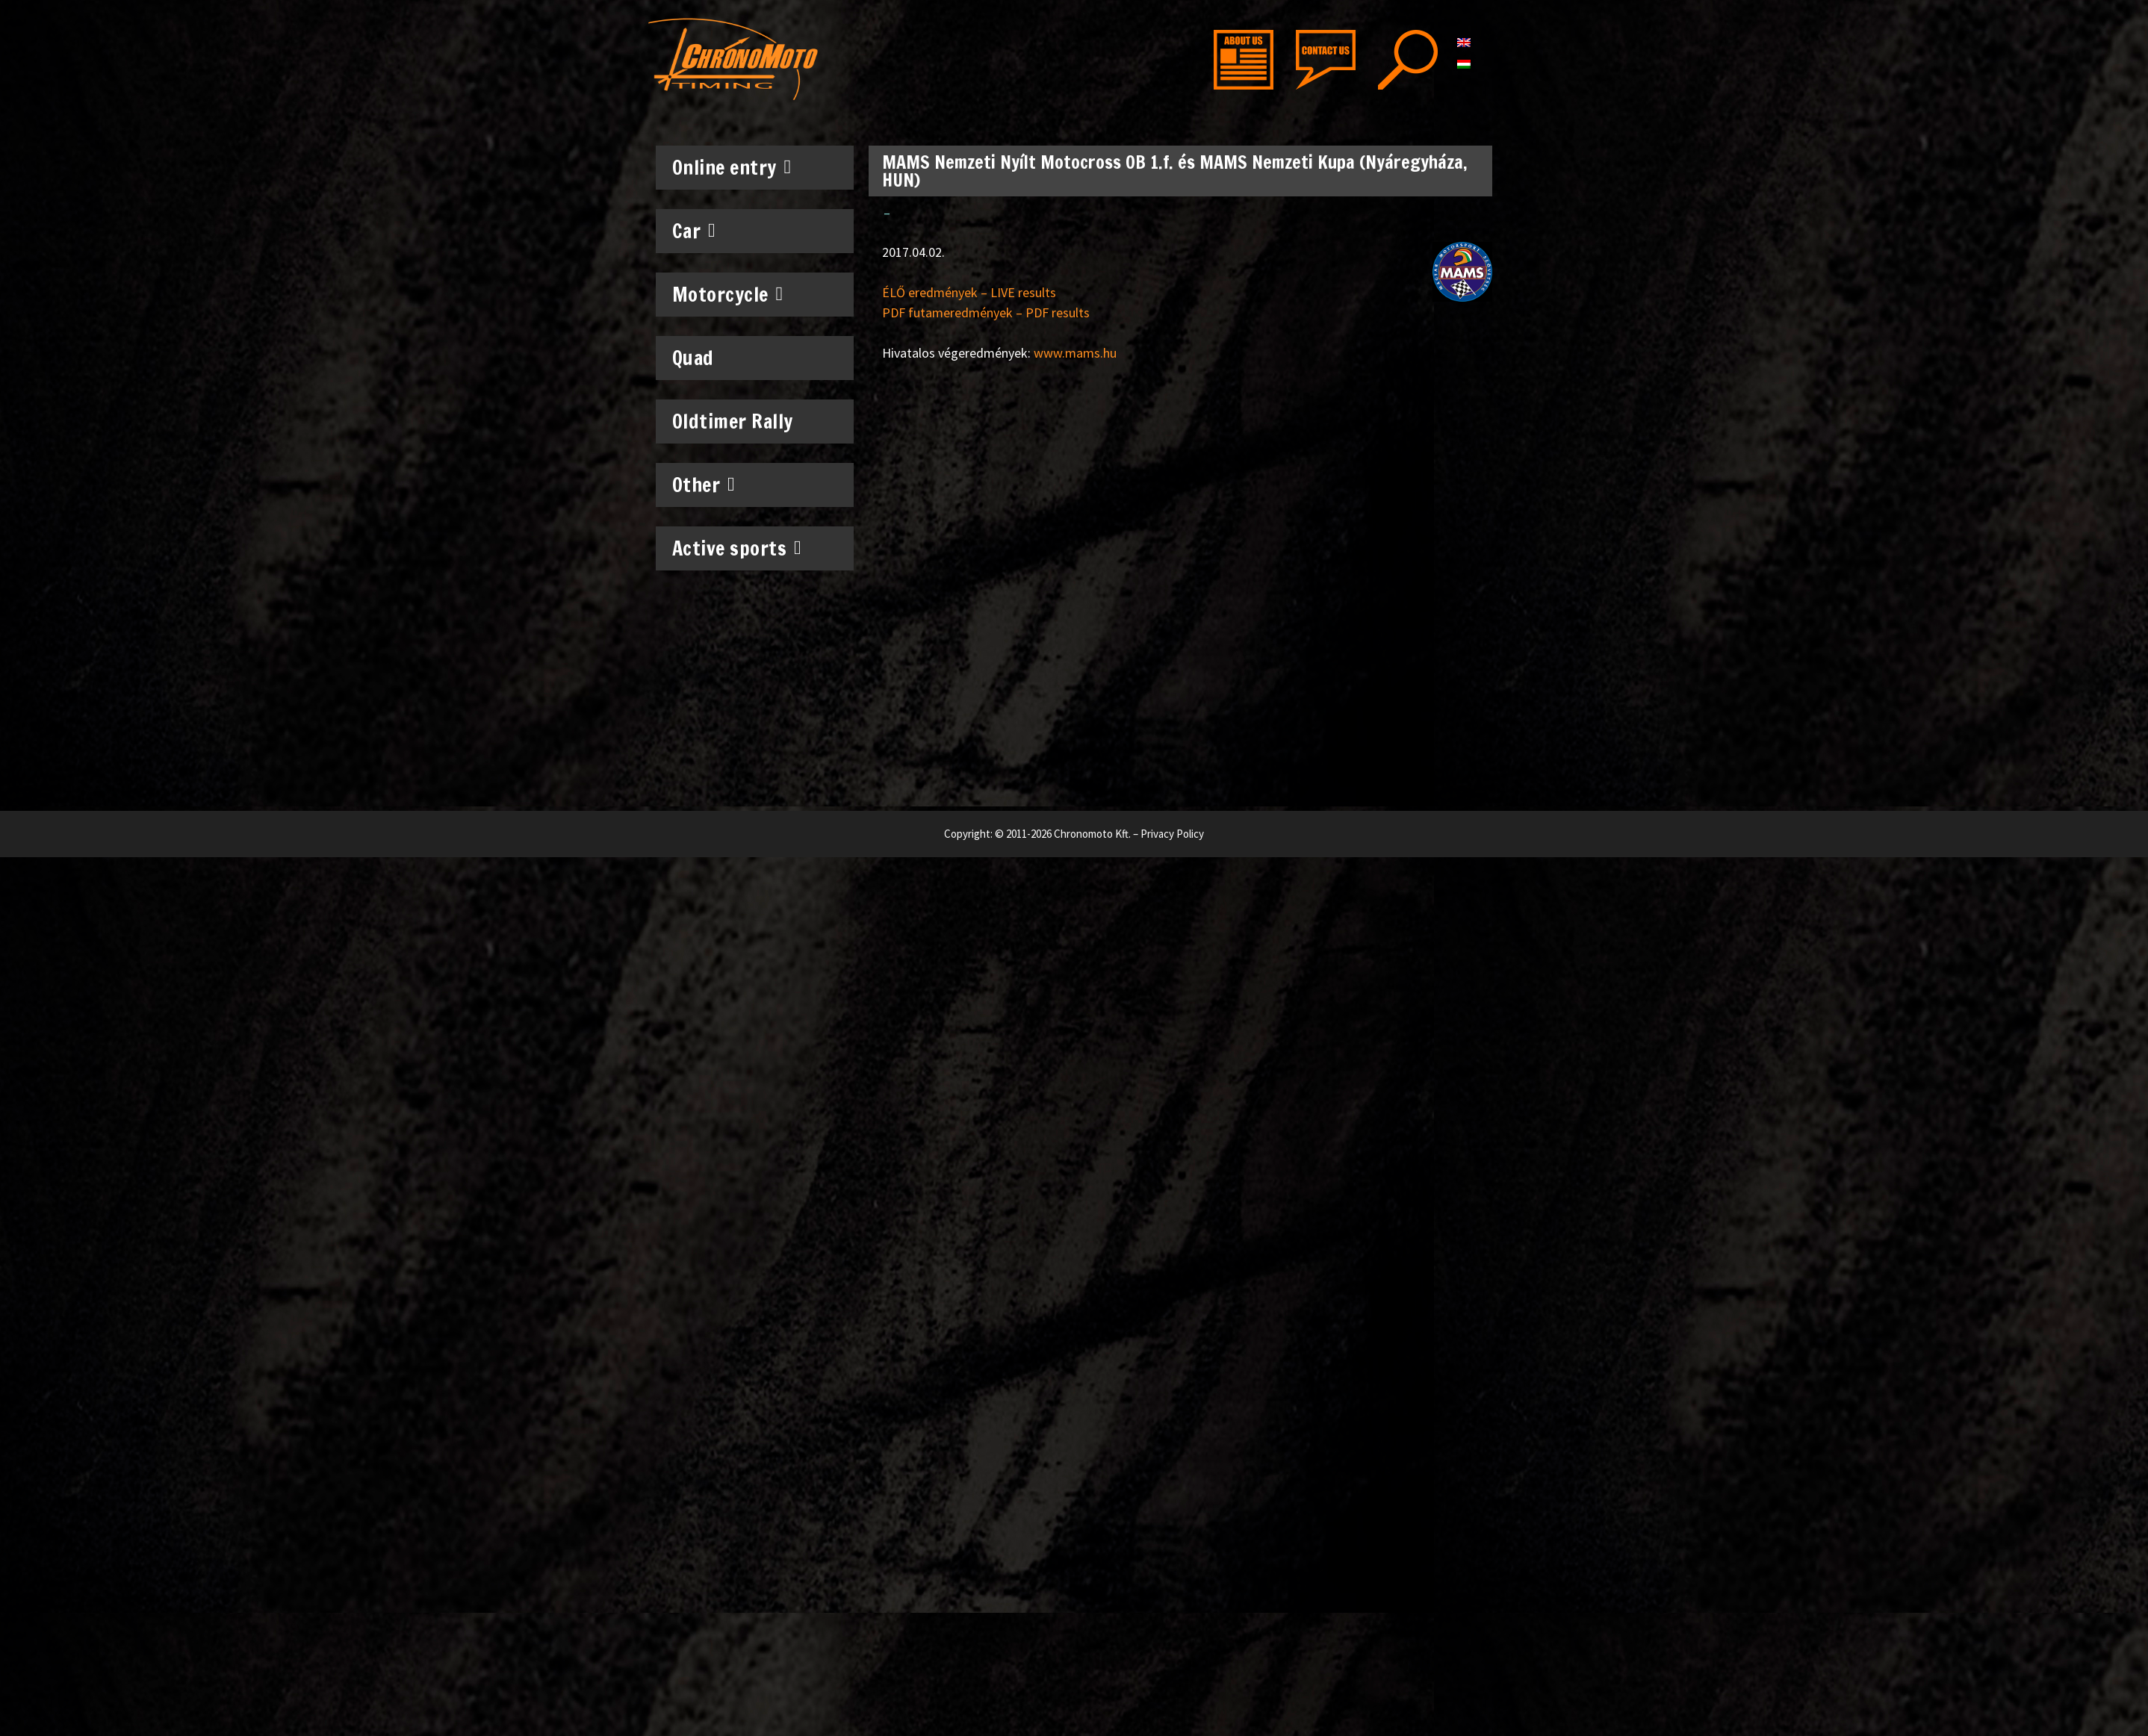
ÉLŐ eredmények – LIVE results (969, 292)
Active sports (737, 548)
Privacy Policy (1172, 834)
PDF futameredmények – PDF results (986, 312)
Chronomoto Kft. (1092, 834)
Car (694, 231)
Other (704, 484)
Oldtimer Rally (732, 421)
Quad (693, 358)
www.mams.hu (1075, 352)
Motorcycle (727, 294)
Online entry (732, 167)
